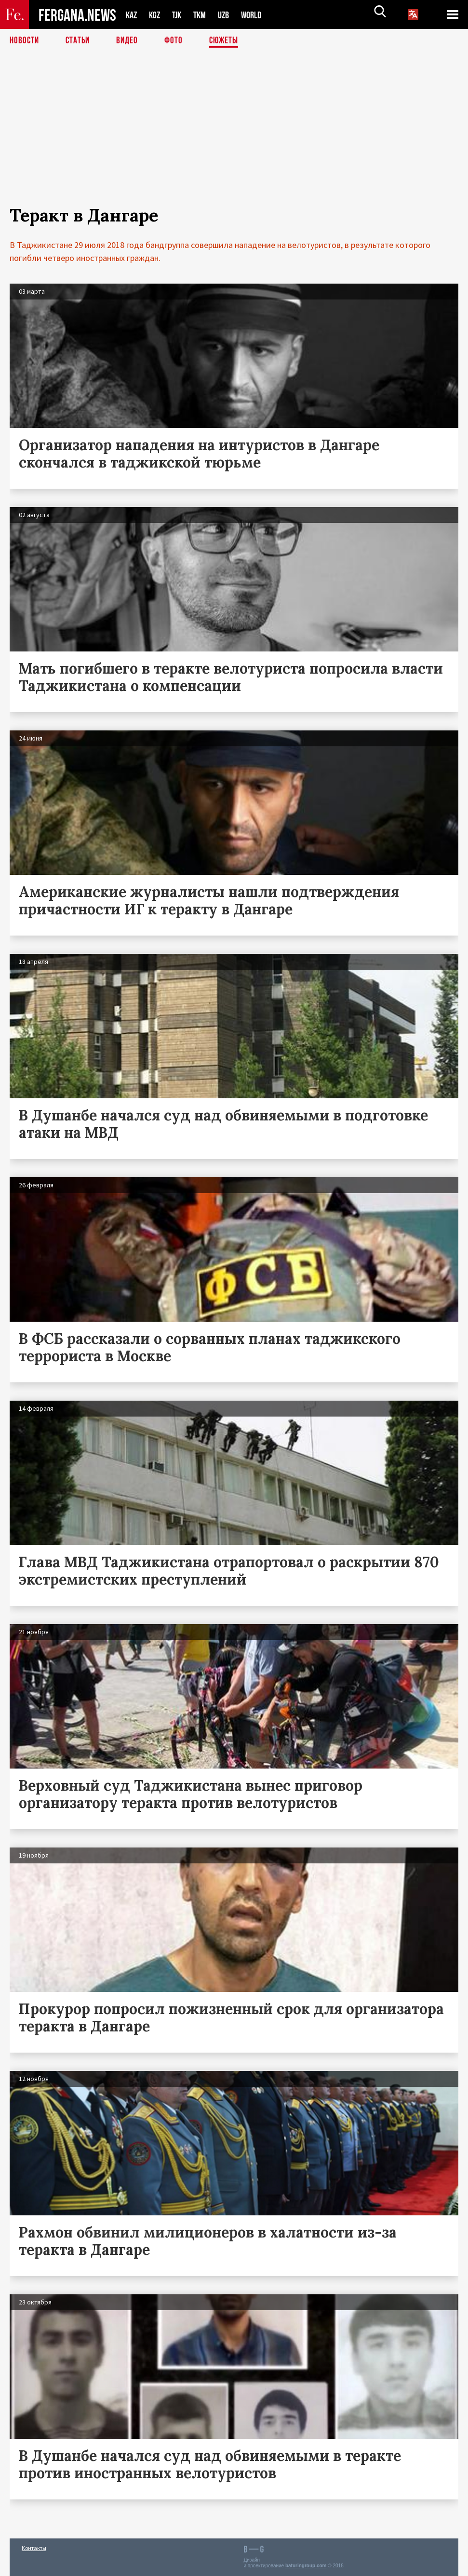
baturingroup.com (306, 2565)
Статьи (80, 41)
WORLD (259, 15)
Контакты (34, 2547)
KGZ (156, 15)
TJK (180, 15)
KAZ (132, 15)
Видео (130, 41)
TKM (205, 15)
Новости (25, 41)
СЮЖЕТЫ (229, 41)
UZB (230, 15)
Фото (177, 41)
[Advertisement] (234, 138)
